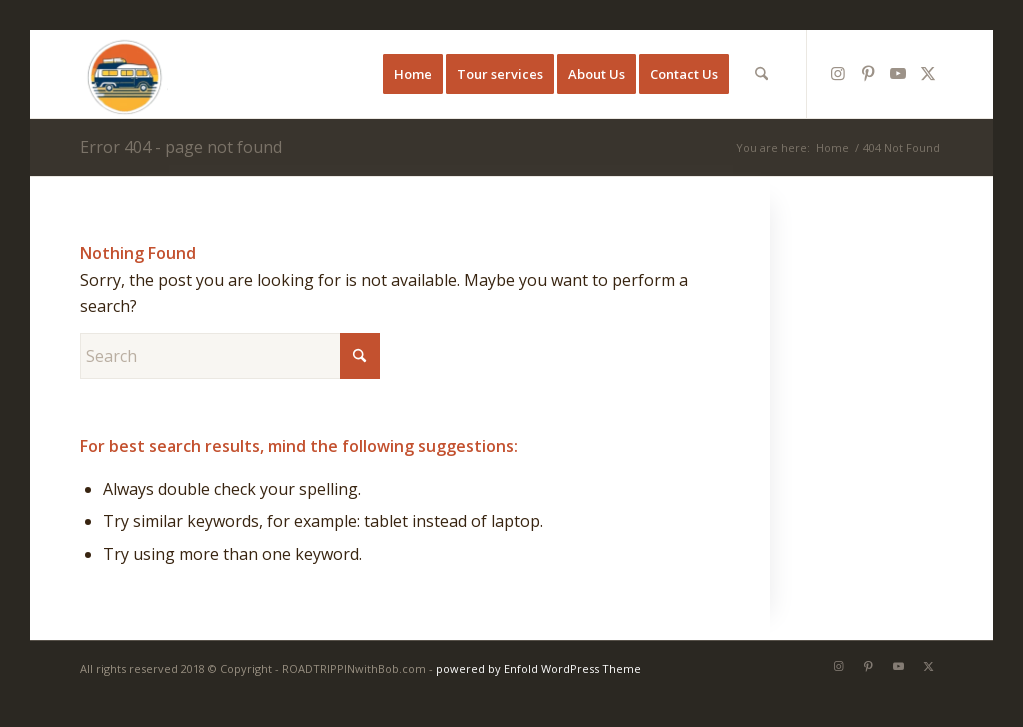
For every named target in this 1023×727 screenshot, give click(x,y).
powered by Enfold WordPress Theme (538, 668)
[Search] (761, 74)
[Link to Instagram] (838, 73)
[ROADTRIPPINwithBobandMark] (124, 74)
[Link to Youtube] (898, 73)
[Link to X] (928, 73)
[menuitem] (413, 74)
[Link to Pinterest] (868, 73)
